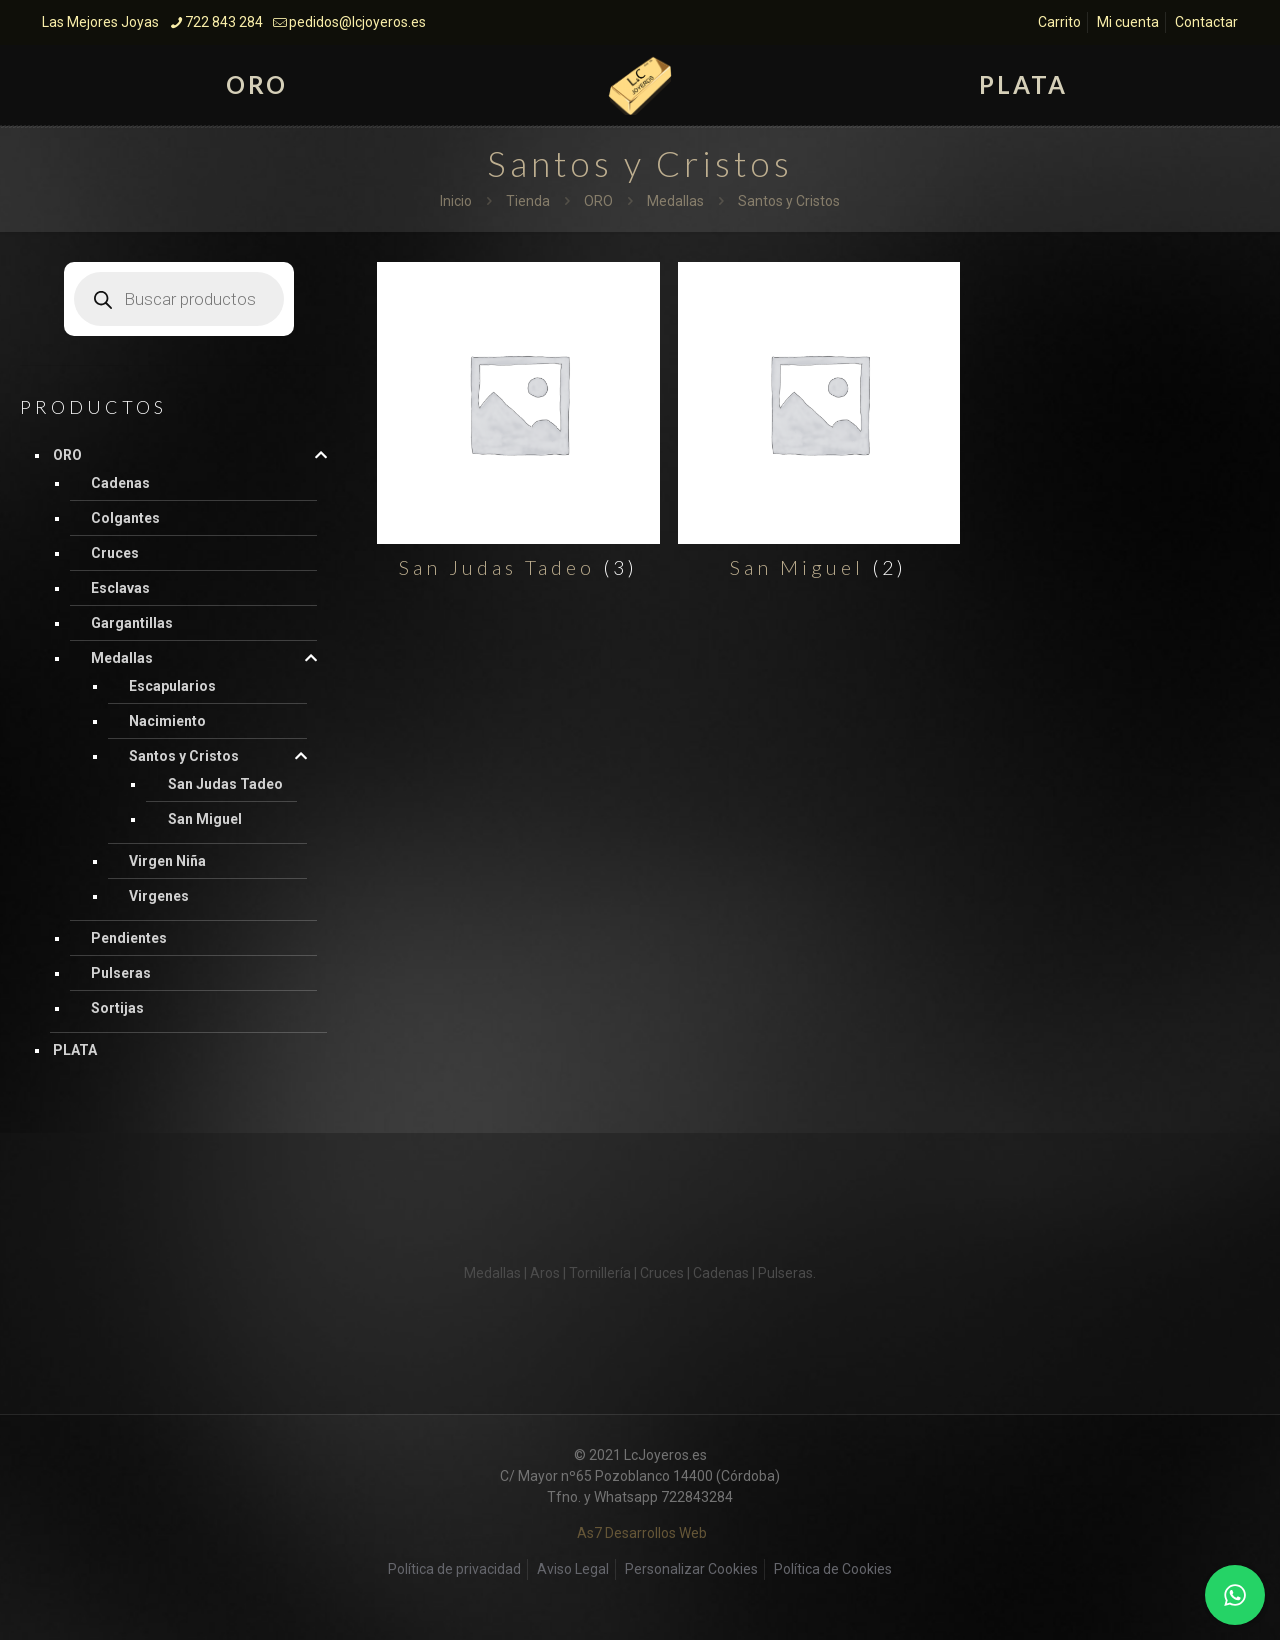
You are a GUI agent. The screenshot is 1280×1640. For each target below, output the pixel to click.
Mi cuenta (1128, 22)
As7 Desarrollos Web (642, 1533)
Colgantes (125, 518)
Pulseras (121, 973)
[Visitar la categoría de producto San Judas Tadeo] (518, 426)
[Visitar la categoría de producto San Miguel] (819, 426)
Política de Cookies (833, 1569)
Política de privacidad (454, 1569)
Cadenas (120, 483)
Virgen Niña (167, 861)
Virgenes (159, 896)
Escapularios (172, 686)
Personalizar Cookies (691, 1569)
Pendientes (129, 938)
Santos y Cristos (184, 756)
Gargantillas (132, 623)
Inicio (456, 201)
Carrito (1059, 22)
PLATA (75, 1050)
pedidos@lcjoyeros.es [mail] (357, 22)
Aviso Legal (573, 1569)
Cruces (115, 553)
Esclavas (120, 588)
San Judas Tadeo (225, 784)
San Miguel (205, 819)
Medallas (675, 201)
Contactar (1206, 22)
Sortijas (117, 1008)
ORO (598, 201)
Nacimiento (167, 721)
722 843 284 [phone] (224, 22)
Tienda (528, 201)
